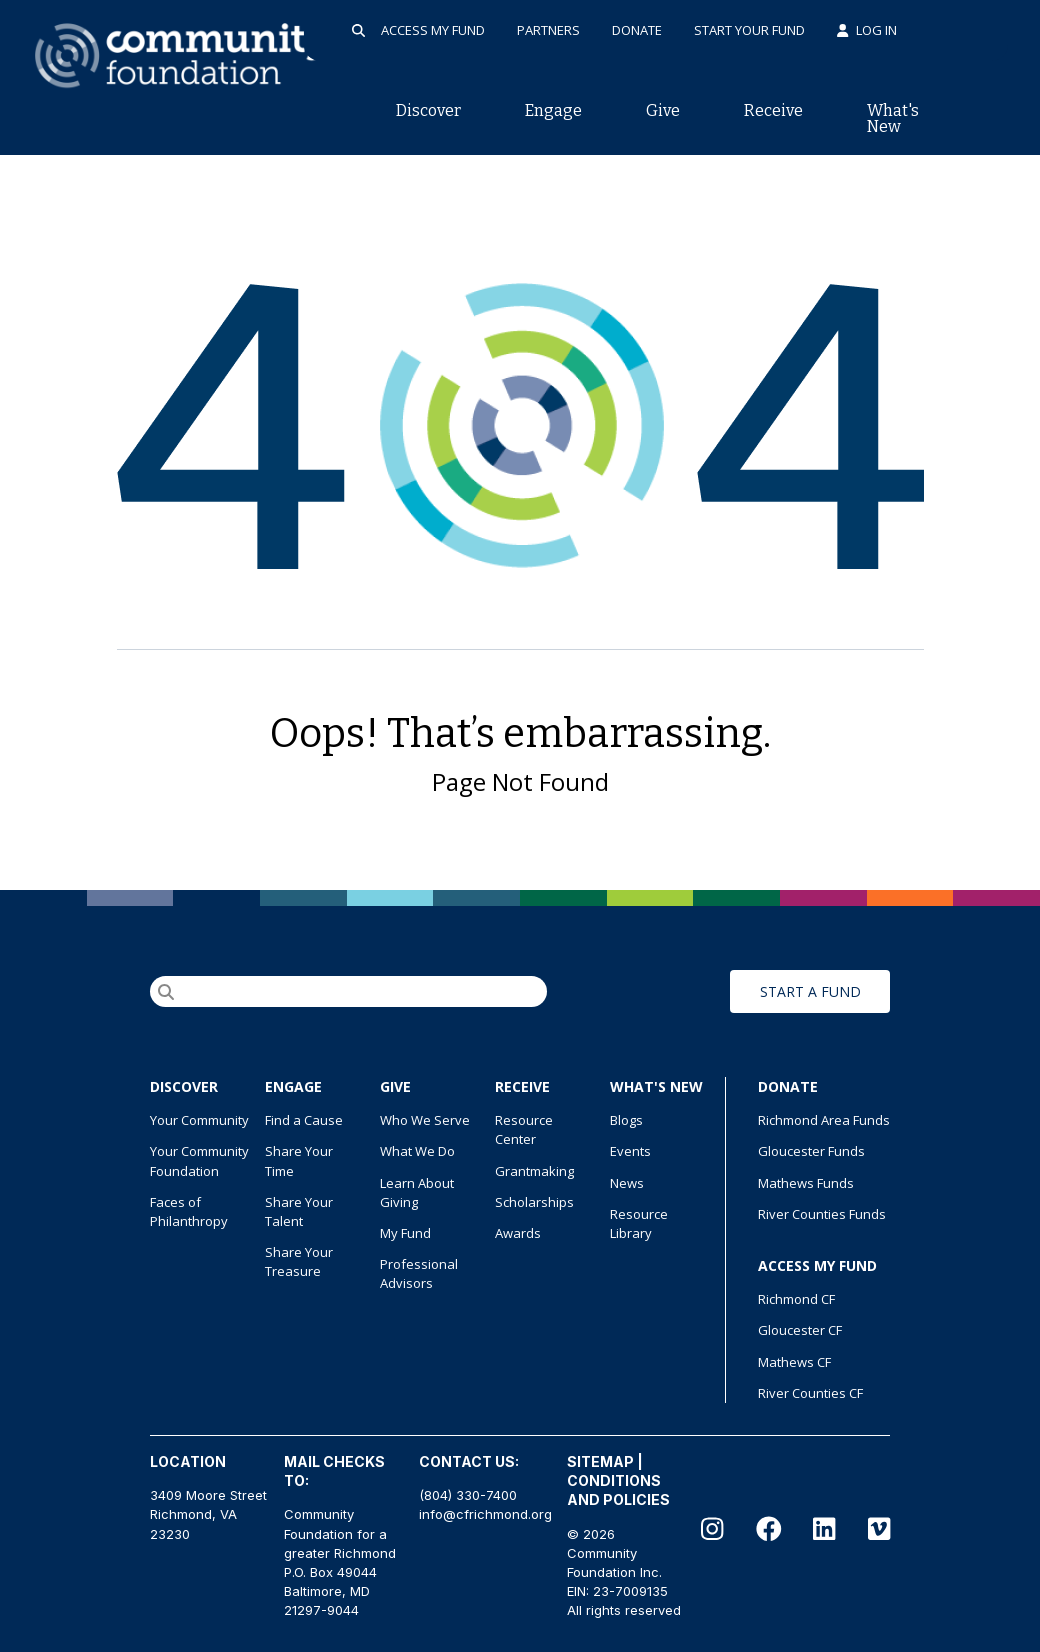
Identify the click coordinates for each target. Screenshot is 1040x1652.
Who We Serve (425, 1120)
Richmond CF (796, 1299)
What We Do (417, 1151)
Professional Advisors (419, 1273)
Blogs (626, 1120)
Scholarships (534, 1202)
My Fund (405, 1233)
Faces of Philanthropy (189, 1211)
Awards (518, 1233)
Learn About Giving (417, 1192)
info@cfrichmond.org (485, 1514)
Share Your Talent (299, 1211)
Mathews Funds (806, 1183)
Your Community (199, 1120)
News (627, 1183)
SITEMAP (600, 1461)
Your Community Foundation (199, 1160)
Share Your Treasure (299, 1261)
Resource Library (639, 1223)
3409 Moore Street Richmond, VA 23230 (208, 1514)
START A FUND (810, 991)
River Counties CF (810, 1393)
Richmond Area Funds (824, 1120)
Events (630, 1151)
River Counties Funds (822, 1214)
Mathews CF (794, 1362)
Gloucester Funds (811, 1151)
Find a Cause (304, 1120)
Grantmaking (534, 1171)
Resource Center (524, 1129)
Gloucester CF (800, 1330)
